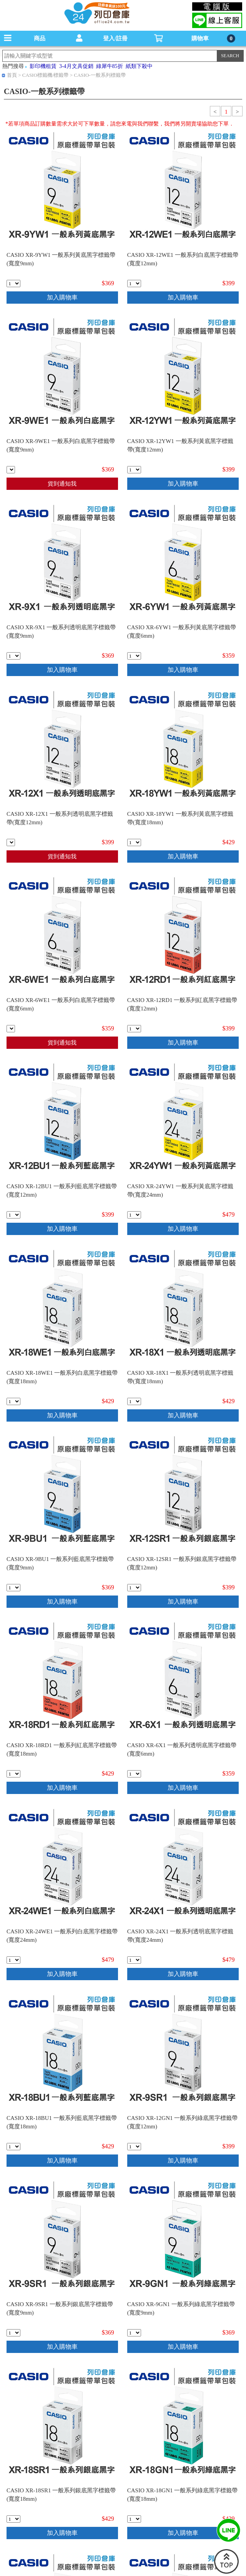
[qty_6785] (13, 1773)
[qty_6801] (13, 656)
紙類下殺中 (139, 66)
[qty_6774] (134, 1960)
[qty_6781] (13, 2519)
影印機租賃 (43, 66)
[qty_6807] (134, 656)
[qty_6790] (134, 1587)
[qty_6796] (134, 2146)
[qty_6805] (134, 2332)
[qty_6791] (13, 1215)
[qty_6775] (134, 1215)
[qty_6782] (13, 2146)
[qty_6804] (11, 469)
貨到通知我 (62, 484)
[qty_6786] (13, 1401)
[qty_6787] (134, 2519)
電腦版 (217, 6)
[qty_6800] (13, 1587)
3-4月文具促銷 (76, 66)
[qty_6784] (134, 842)
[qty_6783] (134, 1401)
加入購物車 (62, 297)
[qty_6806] (134, 1773)
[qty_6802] (13, 283)
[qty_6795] (134, 283)
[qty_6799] (13, 2332)
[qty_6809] (11, 1028)
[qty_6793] (134, 469)
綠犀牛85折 (109, 66)
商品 (39, 38)
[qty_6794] (134, 1028)
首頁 (12, 75)
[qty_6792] (11, 842)
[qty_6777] (13, 1960)
